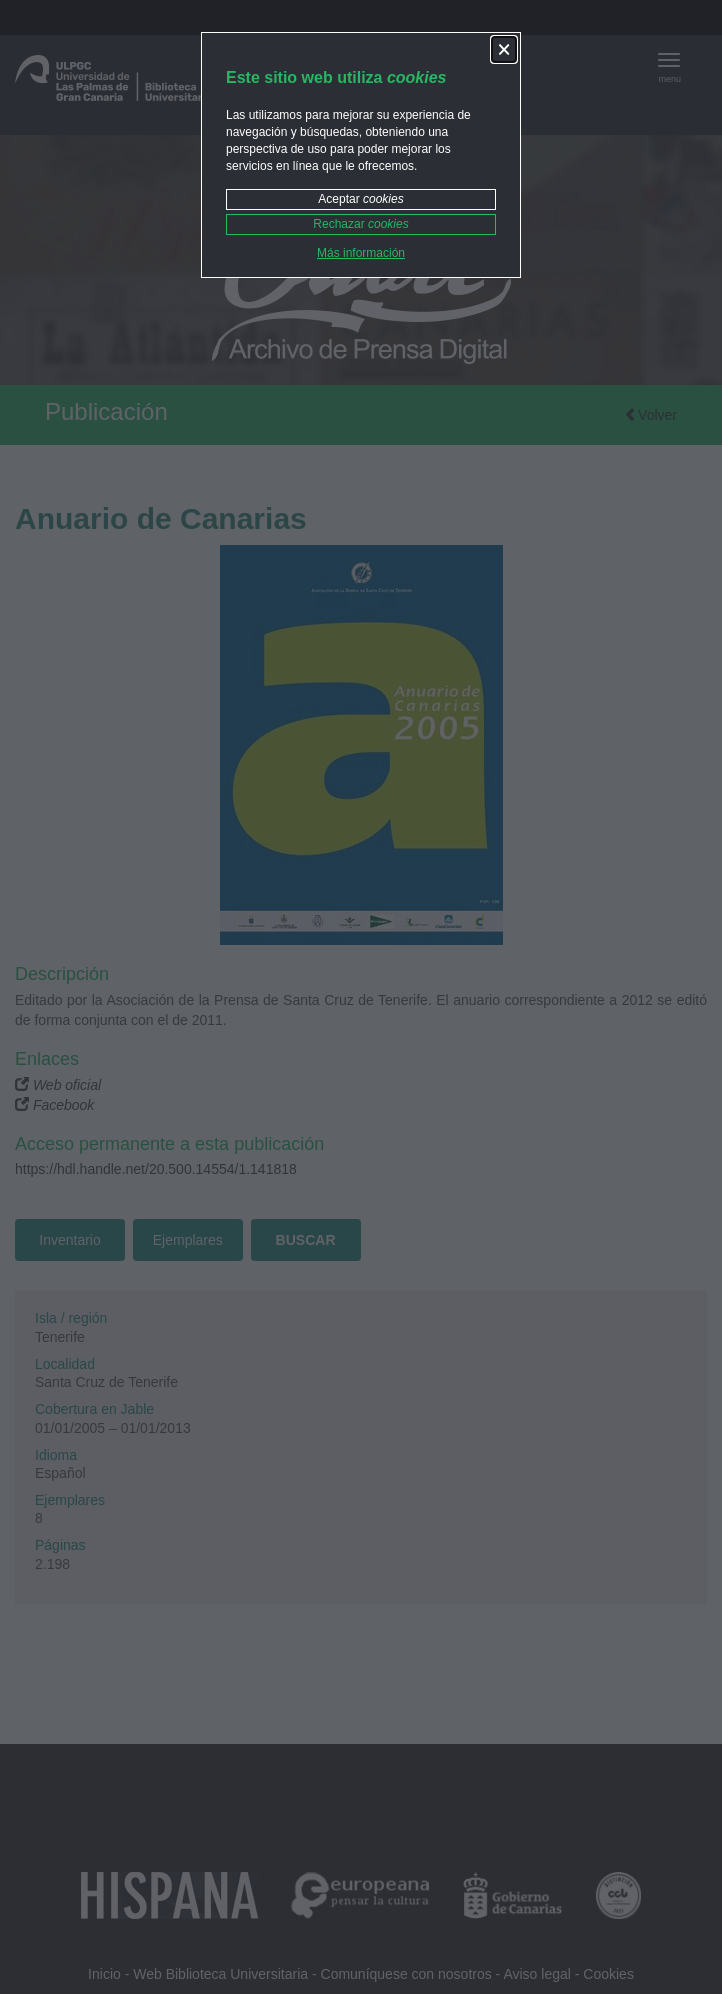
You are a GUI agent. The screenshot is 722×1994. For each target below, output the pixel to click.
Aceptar (360, 199)
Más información (361, 253)
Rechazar (360, 224)
